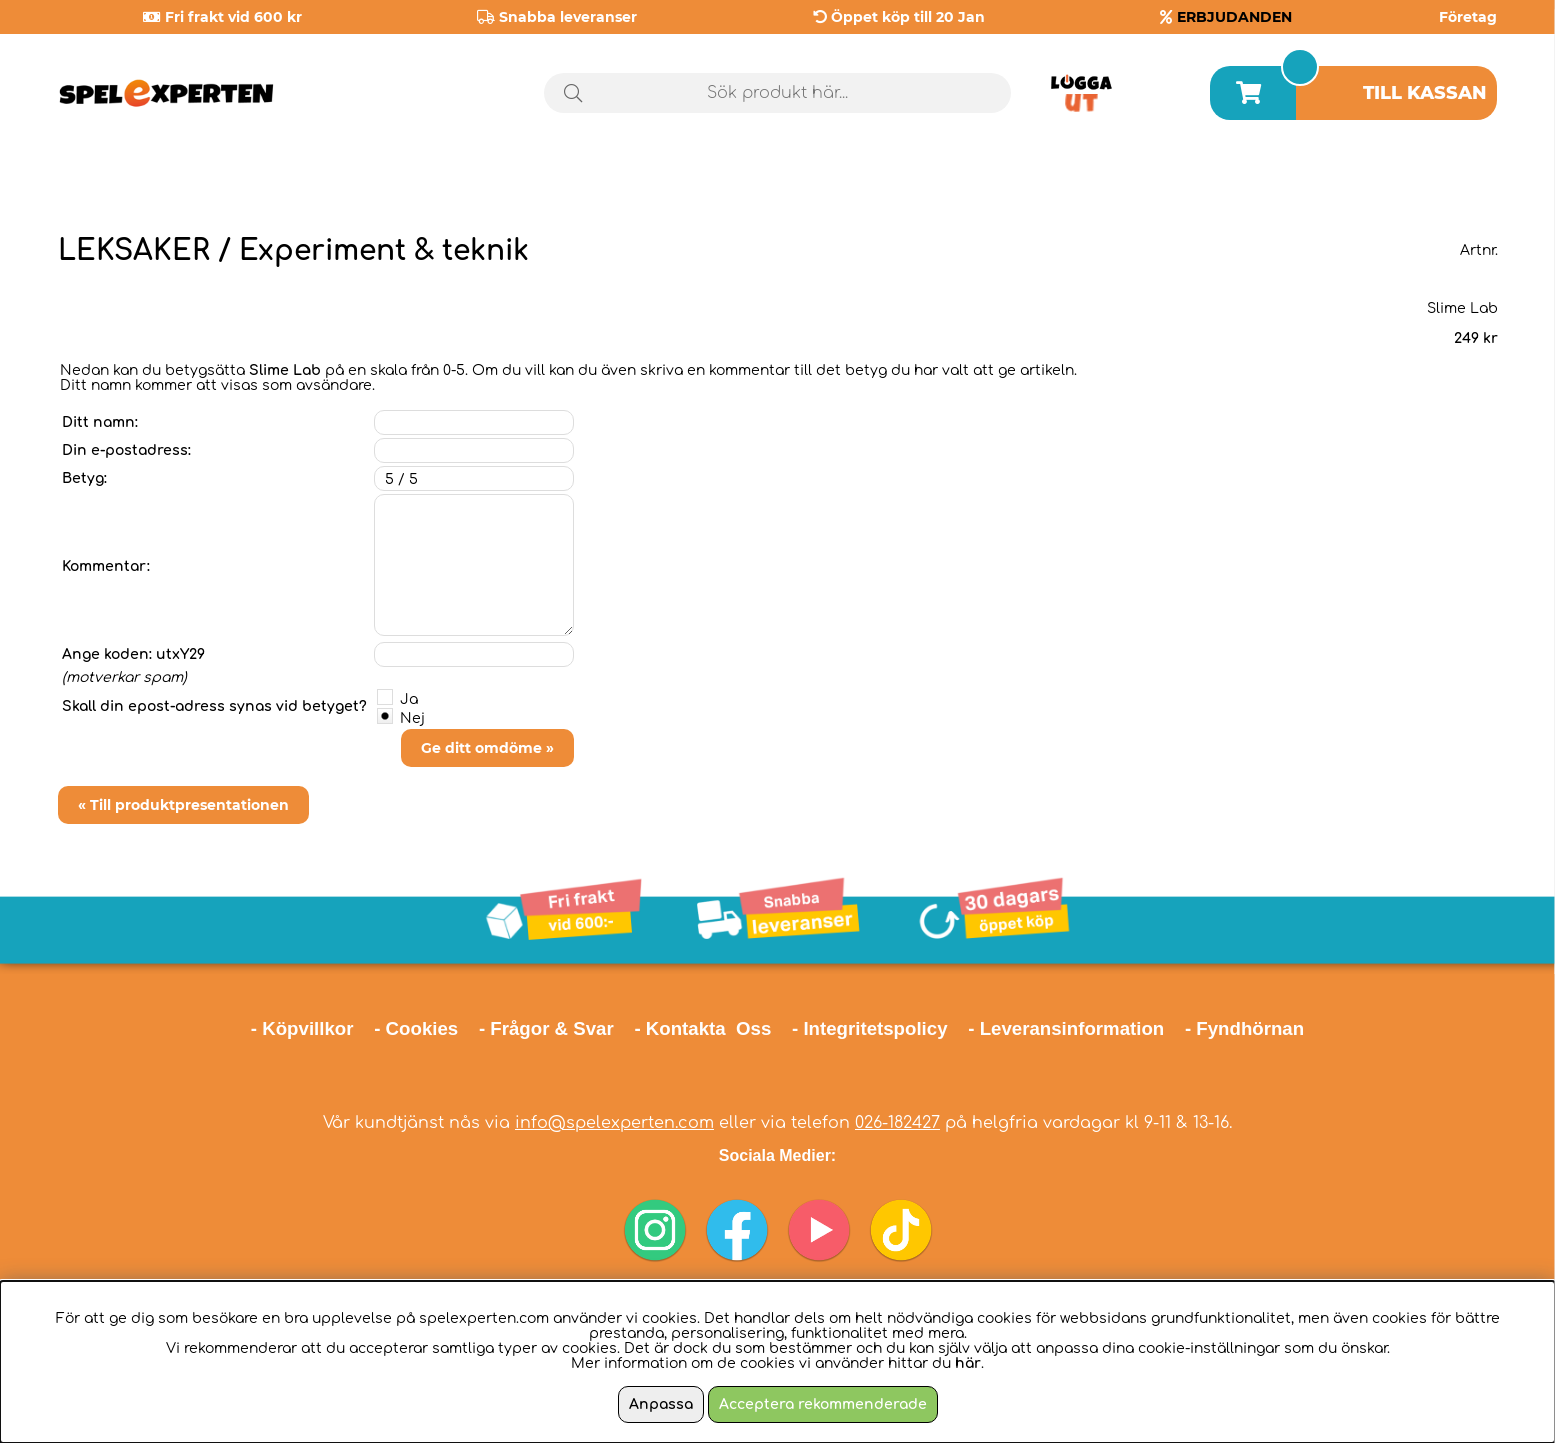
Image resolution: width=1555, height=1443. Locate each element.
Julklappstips (1415, 179)
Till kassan (1425, 93)
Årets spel (1228, 179)
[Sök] (777, 93)
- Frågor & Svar (546, 1028)
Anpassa (661, 1404)
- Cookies (416, 1028)
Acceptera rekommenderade (823, 1404)
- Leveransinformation (1066, 1028)
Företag (1468, 17)
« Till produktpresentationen (183, 805)
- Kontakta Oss (702, 1028)
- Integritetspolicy (870, 1028)
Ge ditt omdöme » (487, 748)
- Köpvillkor (302, 1028)
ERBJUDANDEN (1234, 17)
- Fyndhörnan (1244, 1028)
